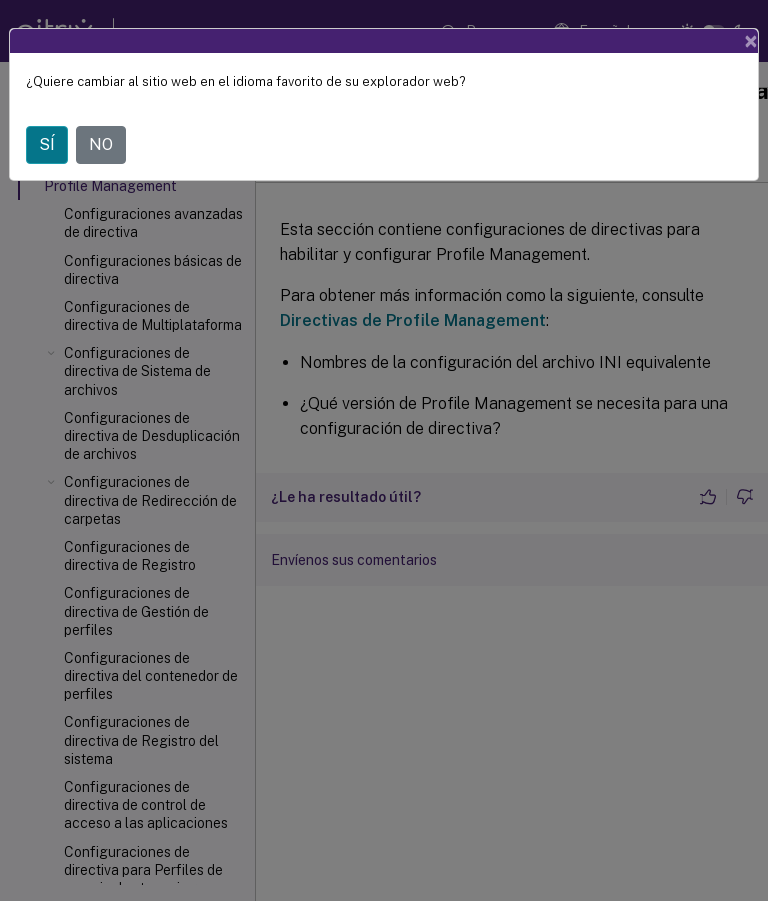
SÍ (47, 144)
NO (101, 144)
